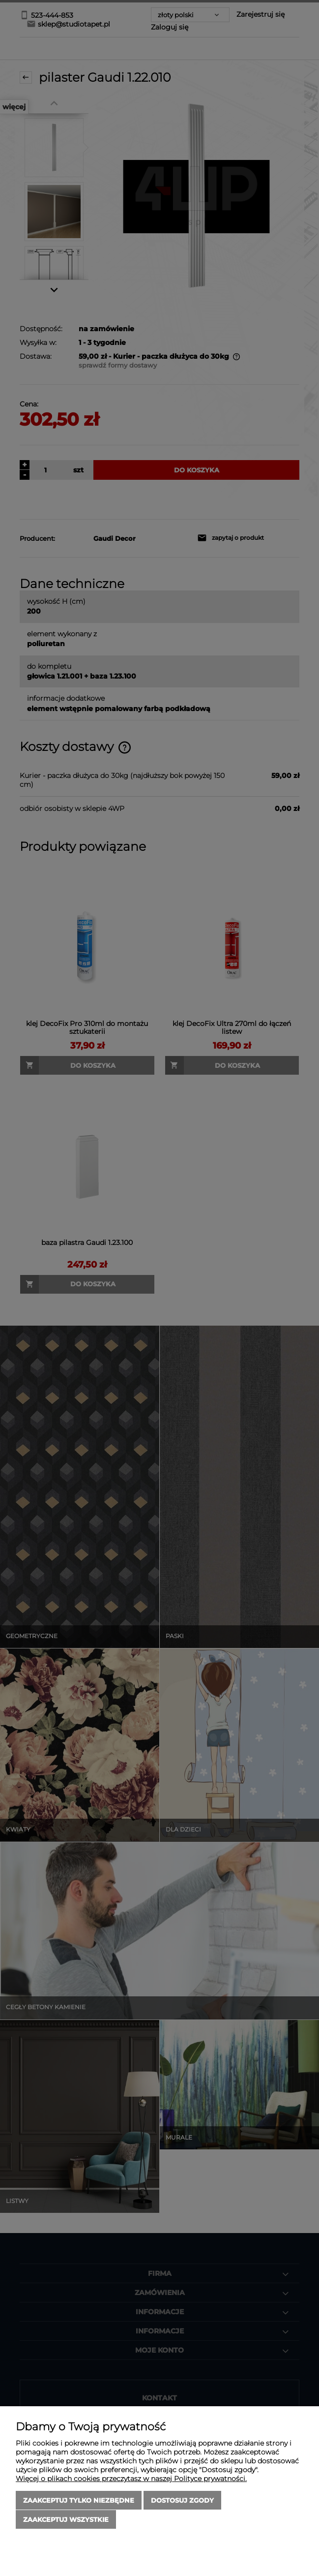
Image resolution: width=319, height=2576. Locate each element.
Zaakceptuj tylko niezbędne (78, 2501)
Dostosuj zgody (182, 2501)
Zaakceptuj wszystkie (66, 2519)
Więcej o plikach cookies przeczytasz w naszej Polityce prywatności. (131, 2479)
